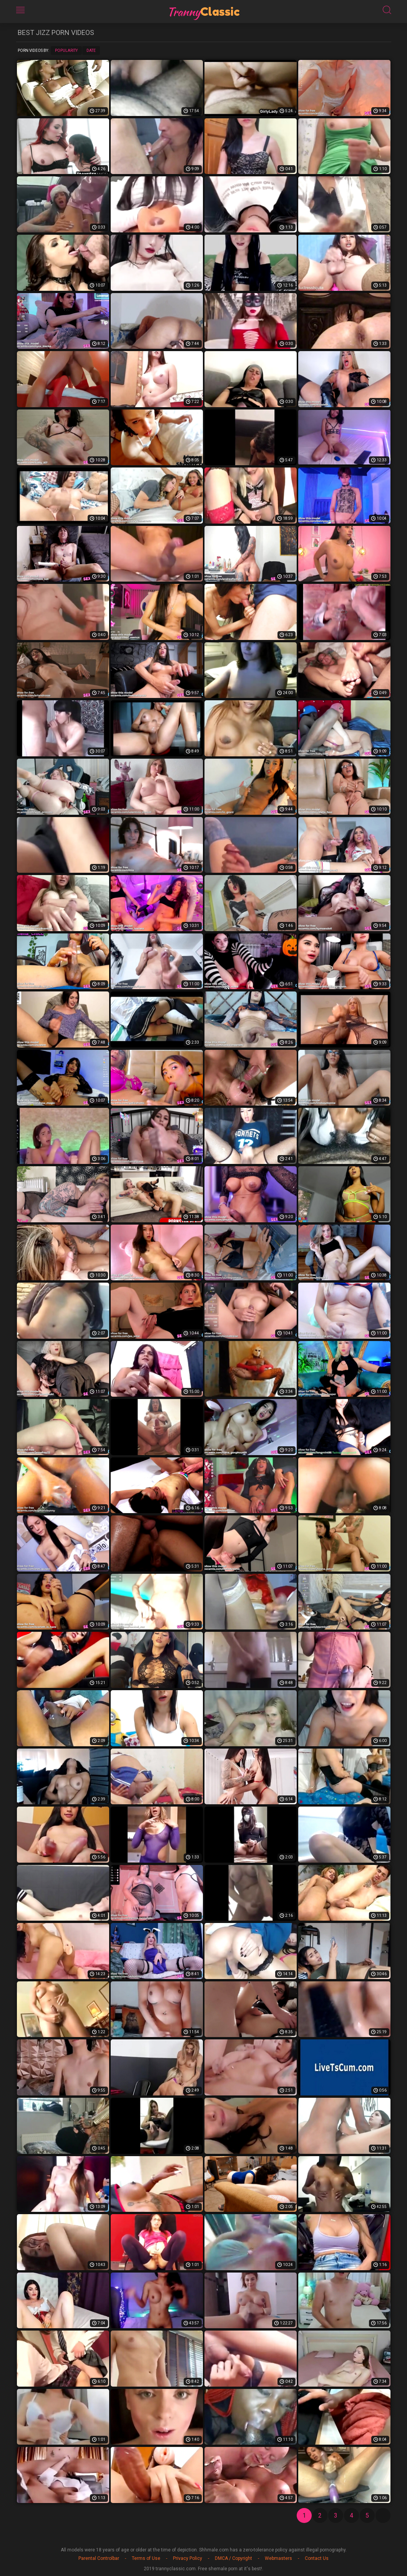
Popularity (66, 50)
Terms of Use (146, 2558)
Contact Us (317, 2558)
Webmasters (278, 2558)
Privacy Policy (187, 2558)
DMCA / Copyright (233, 2558)
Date (91, 50)
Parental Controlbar (98, 2558)
